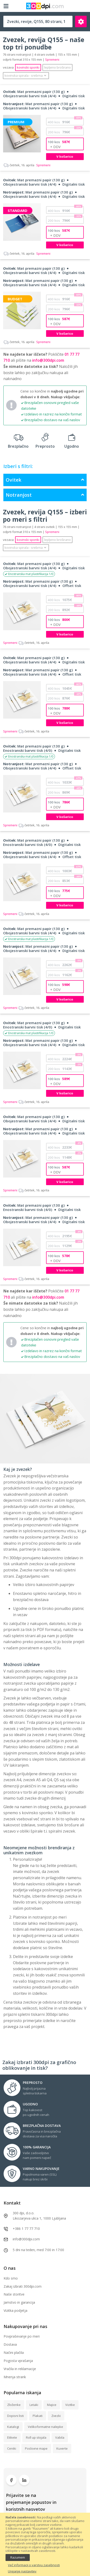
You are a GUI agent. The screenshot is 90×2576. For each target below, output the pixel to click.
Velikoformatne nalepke (45, 2427)
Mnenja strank (15, 2377)
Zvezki (56, 2416)
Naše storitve (14, 2294)
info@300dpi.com (48, 360)
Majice (51, 2405)
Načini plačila (14, 2352)
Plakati (37, 2416)
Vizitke (70, 2405)
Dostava (10, 2344)
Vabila (59, 2437)
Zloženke (14, 2405)
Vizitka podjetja (15, 2310)
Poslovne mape (36, 2448)
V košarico (64, 156)
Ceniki (11, 2448)
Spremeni (26, 165)
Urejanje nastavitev (22, 2571)
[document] (45, 2544)
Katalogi (13, 2427)
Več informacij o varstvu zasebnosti (34, 2565)
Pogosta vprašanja (18, 2360)
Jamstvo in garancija (19, 2302)
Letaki (34, 2405)
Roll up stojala (36, 2437)
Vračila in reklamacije (20, 2368)
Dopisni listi (15, 2416)
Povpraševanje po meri (22, 2336)
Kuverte (62, 2448)
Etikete (12, 2437)
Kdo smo (11, 2278)
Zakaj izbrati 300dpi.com (23, 2286)
